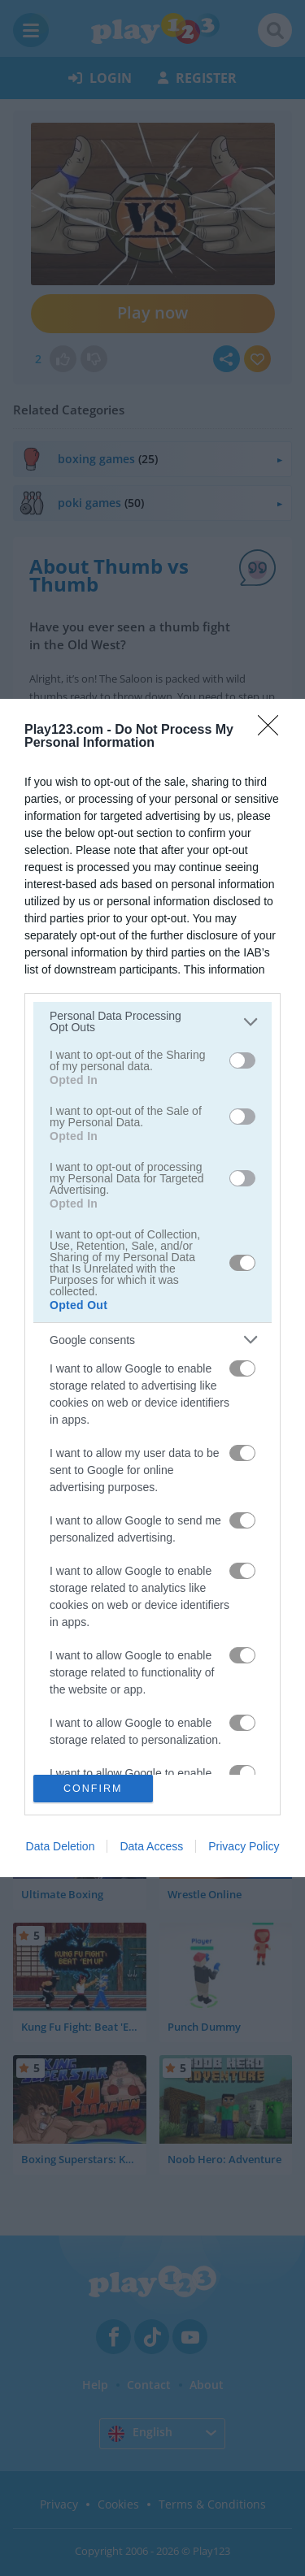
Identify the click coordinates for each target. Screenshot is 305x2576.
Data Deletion (60, 1846)
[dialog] (152, 1288)
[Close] (273, 730)
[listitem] (152, 1021)
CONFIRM (93, 1789)
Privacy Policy (243, 1846)
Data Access (151, 1846)
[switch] (242, 1060)
